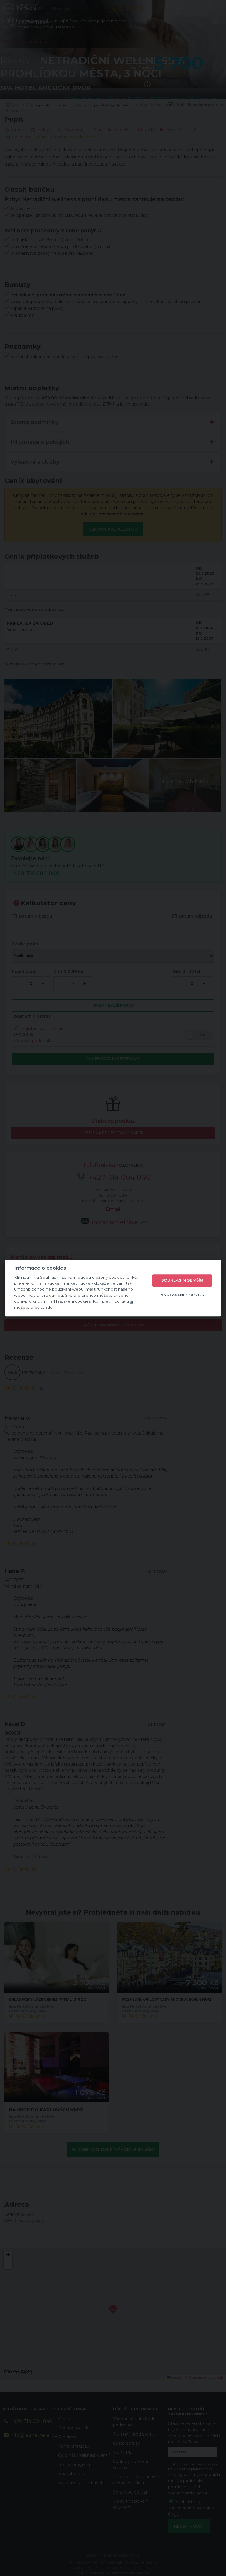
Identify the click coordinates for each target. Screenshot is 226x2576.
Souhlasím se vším (182, 1280)
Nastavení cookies (182, 1295)
